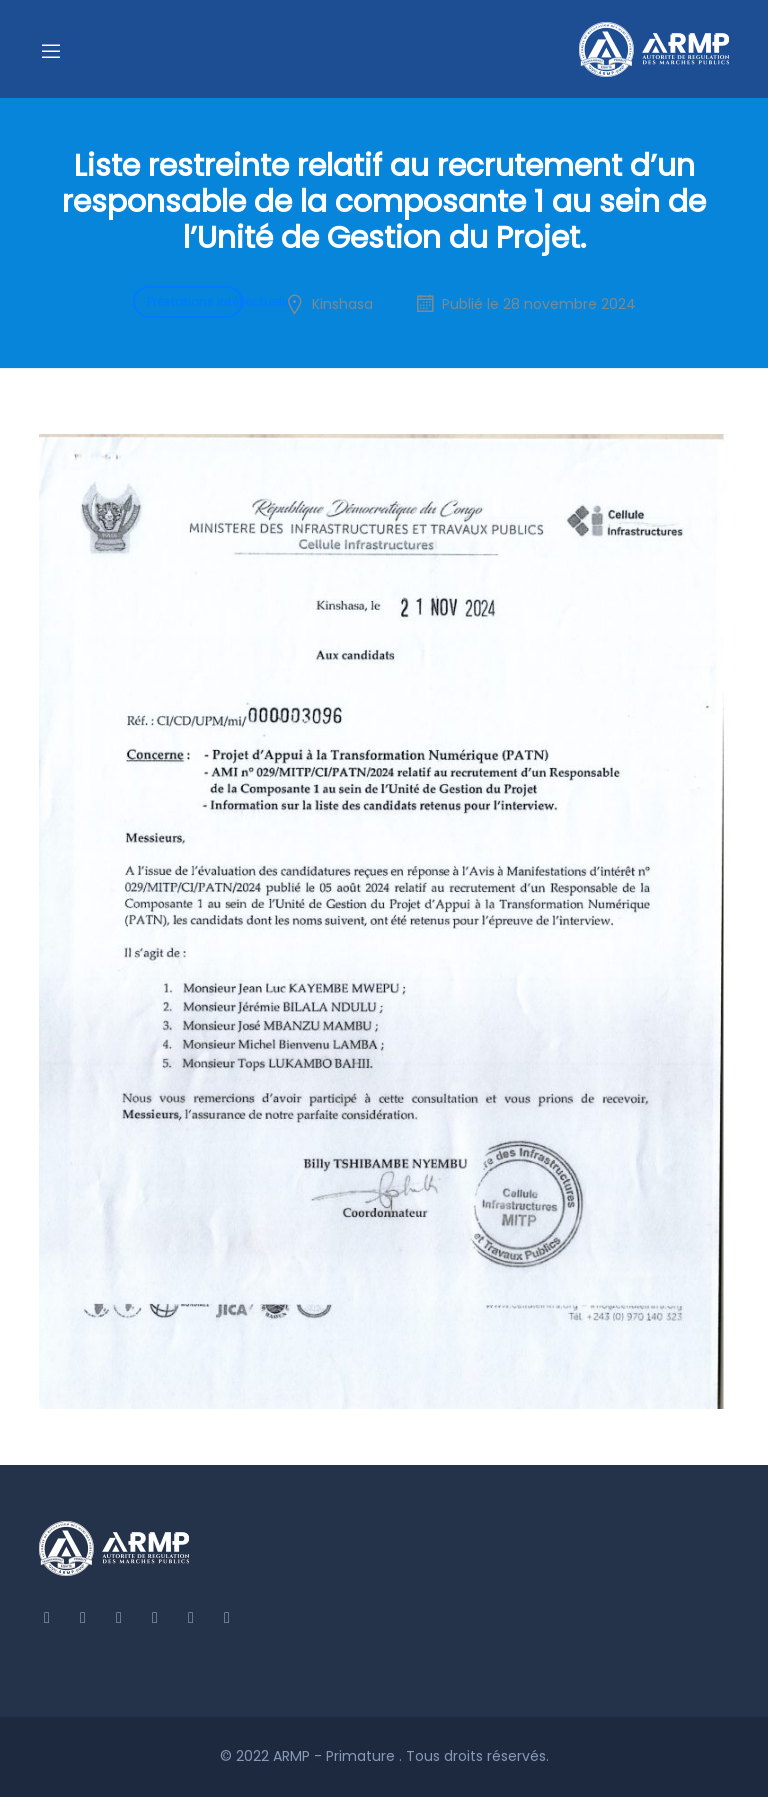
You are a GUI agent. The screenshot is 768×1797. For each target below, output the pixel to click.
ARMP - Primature (336, 1756)
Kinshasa (342, 304)
